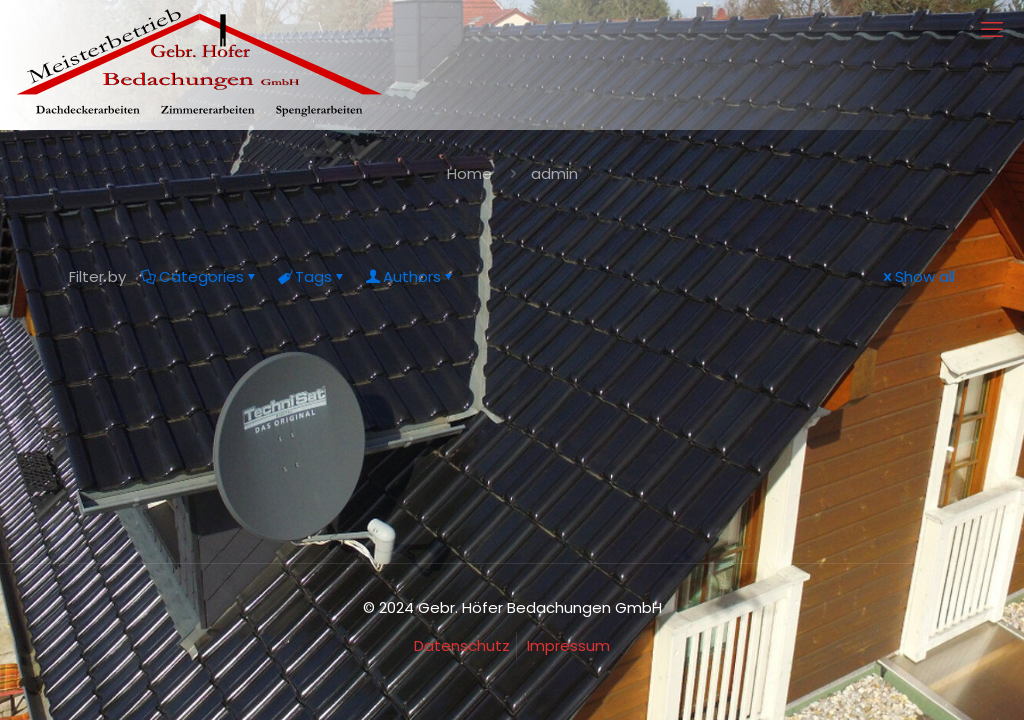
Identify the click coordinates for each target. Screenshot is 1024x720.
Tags (312, 276)
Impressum (568, 645)
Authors (410, 276)
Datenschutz (462, 645)
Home (469, 173)
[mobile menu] (992, 30)
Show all (917, 276)
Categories (200, 276)
